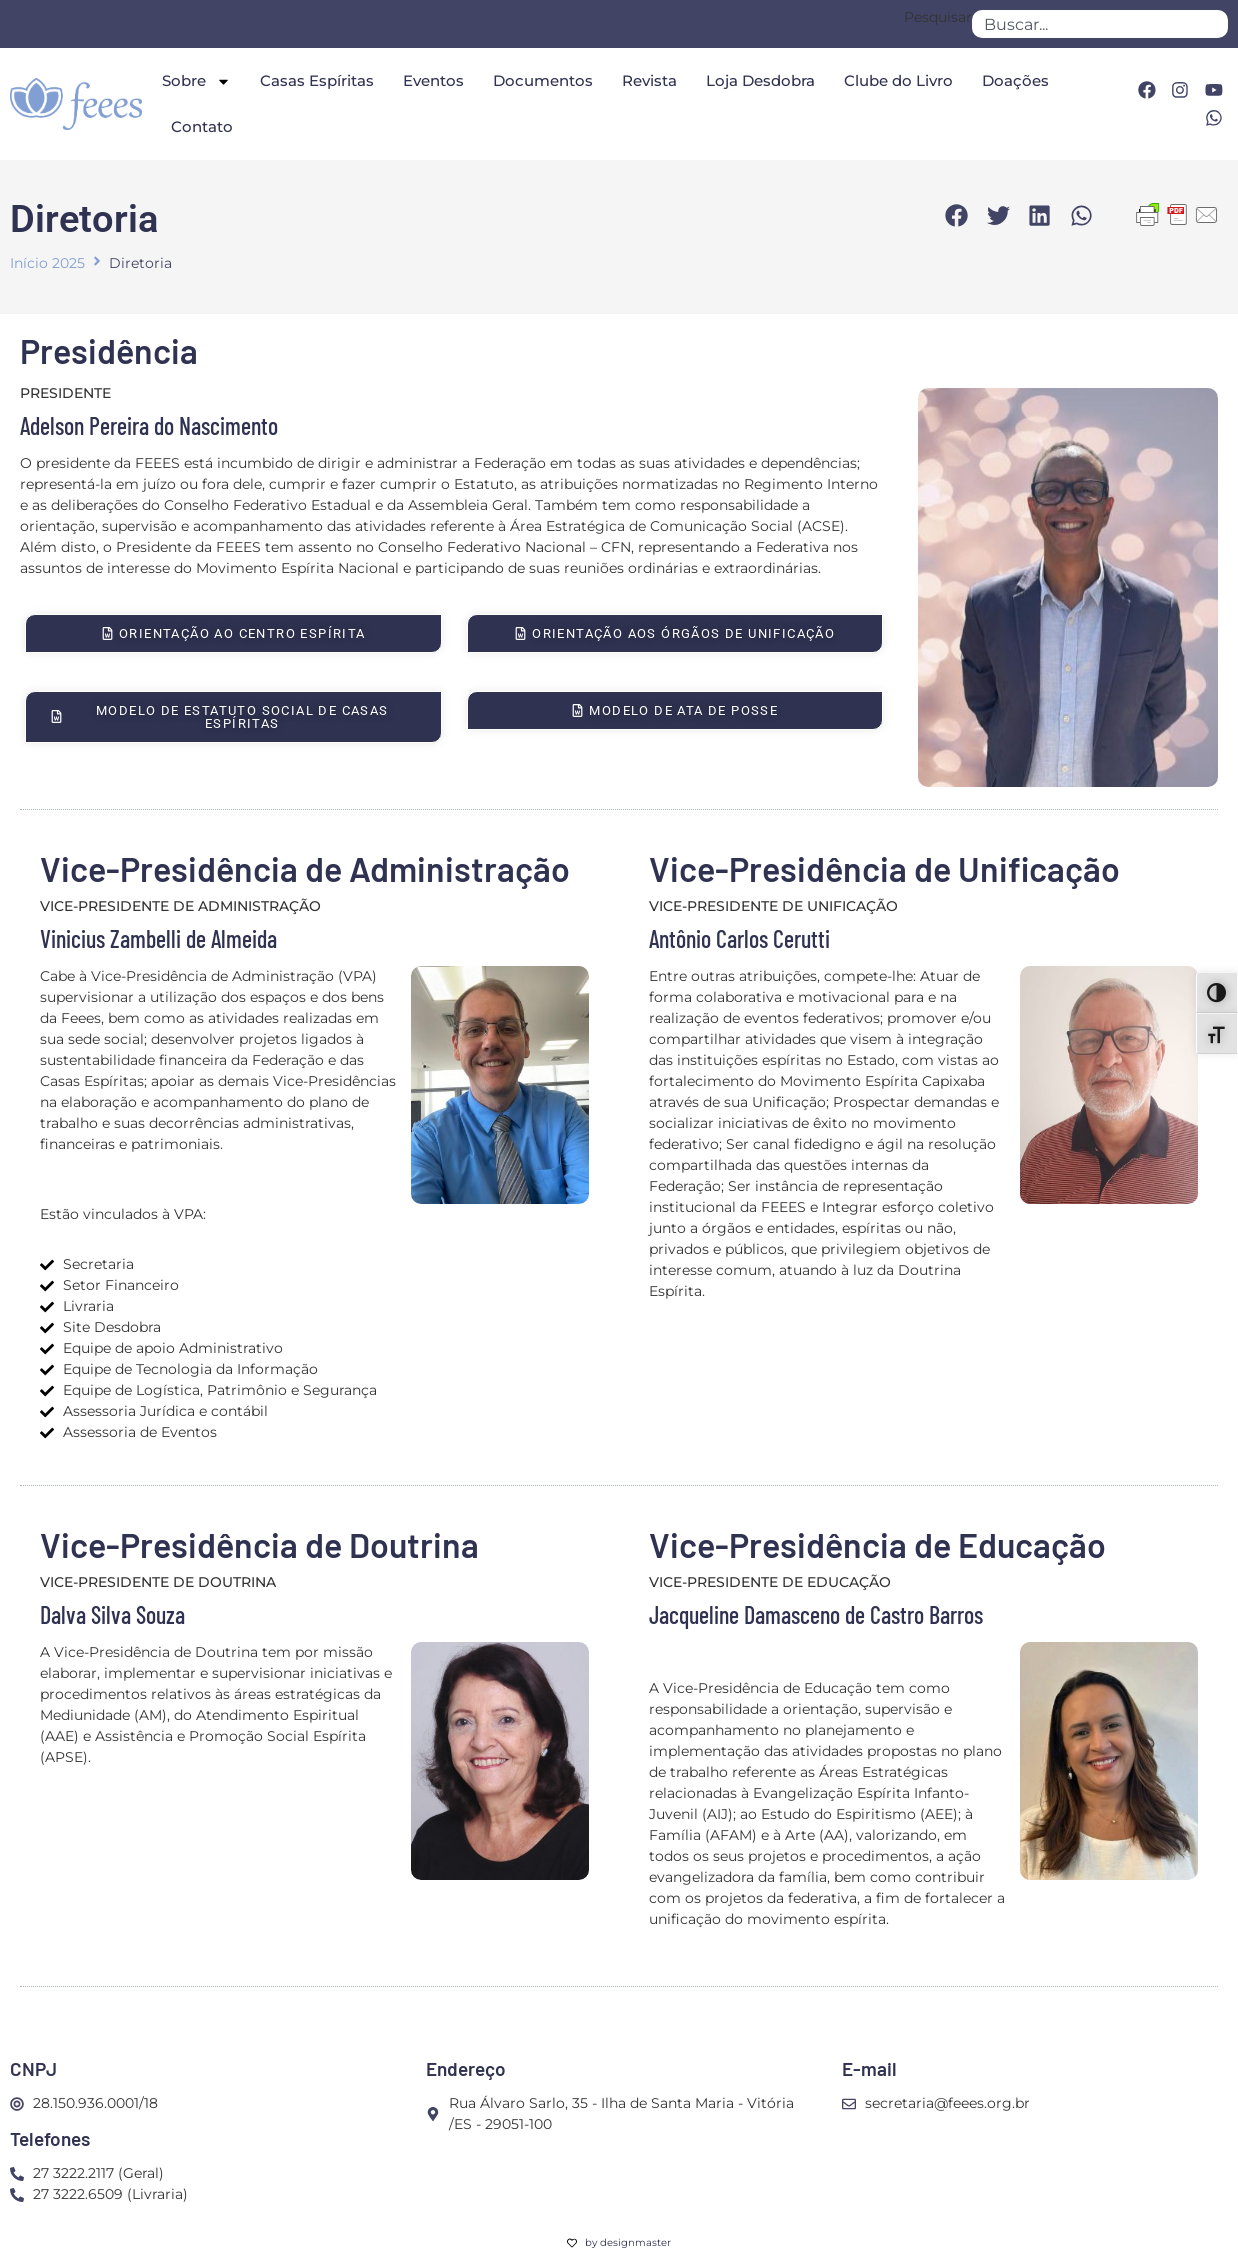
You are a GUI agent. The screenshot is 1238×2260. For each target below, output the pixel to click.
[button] (957, 216)
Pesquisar (938, 18)
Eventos (433, 80)
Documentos (543, 80)
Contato (202, 126)
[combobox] (1100, 24)
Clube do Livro (898, 80)
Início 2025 (47, 263)
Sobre (196, 81)
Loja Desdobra (760, 80)
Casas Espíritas (317, 80)
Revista (649, 80)
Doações (1015, 80)
